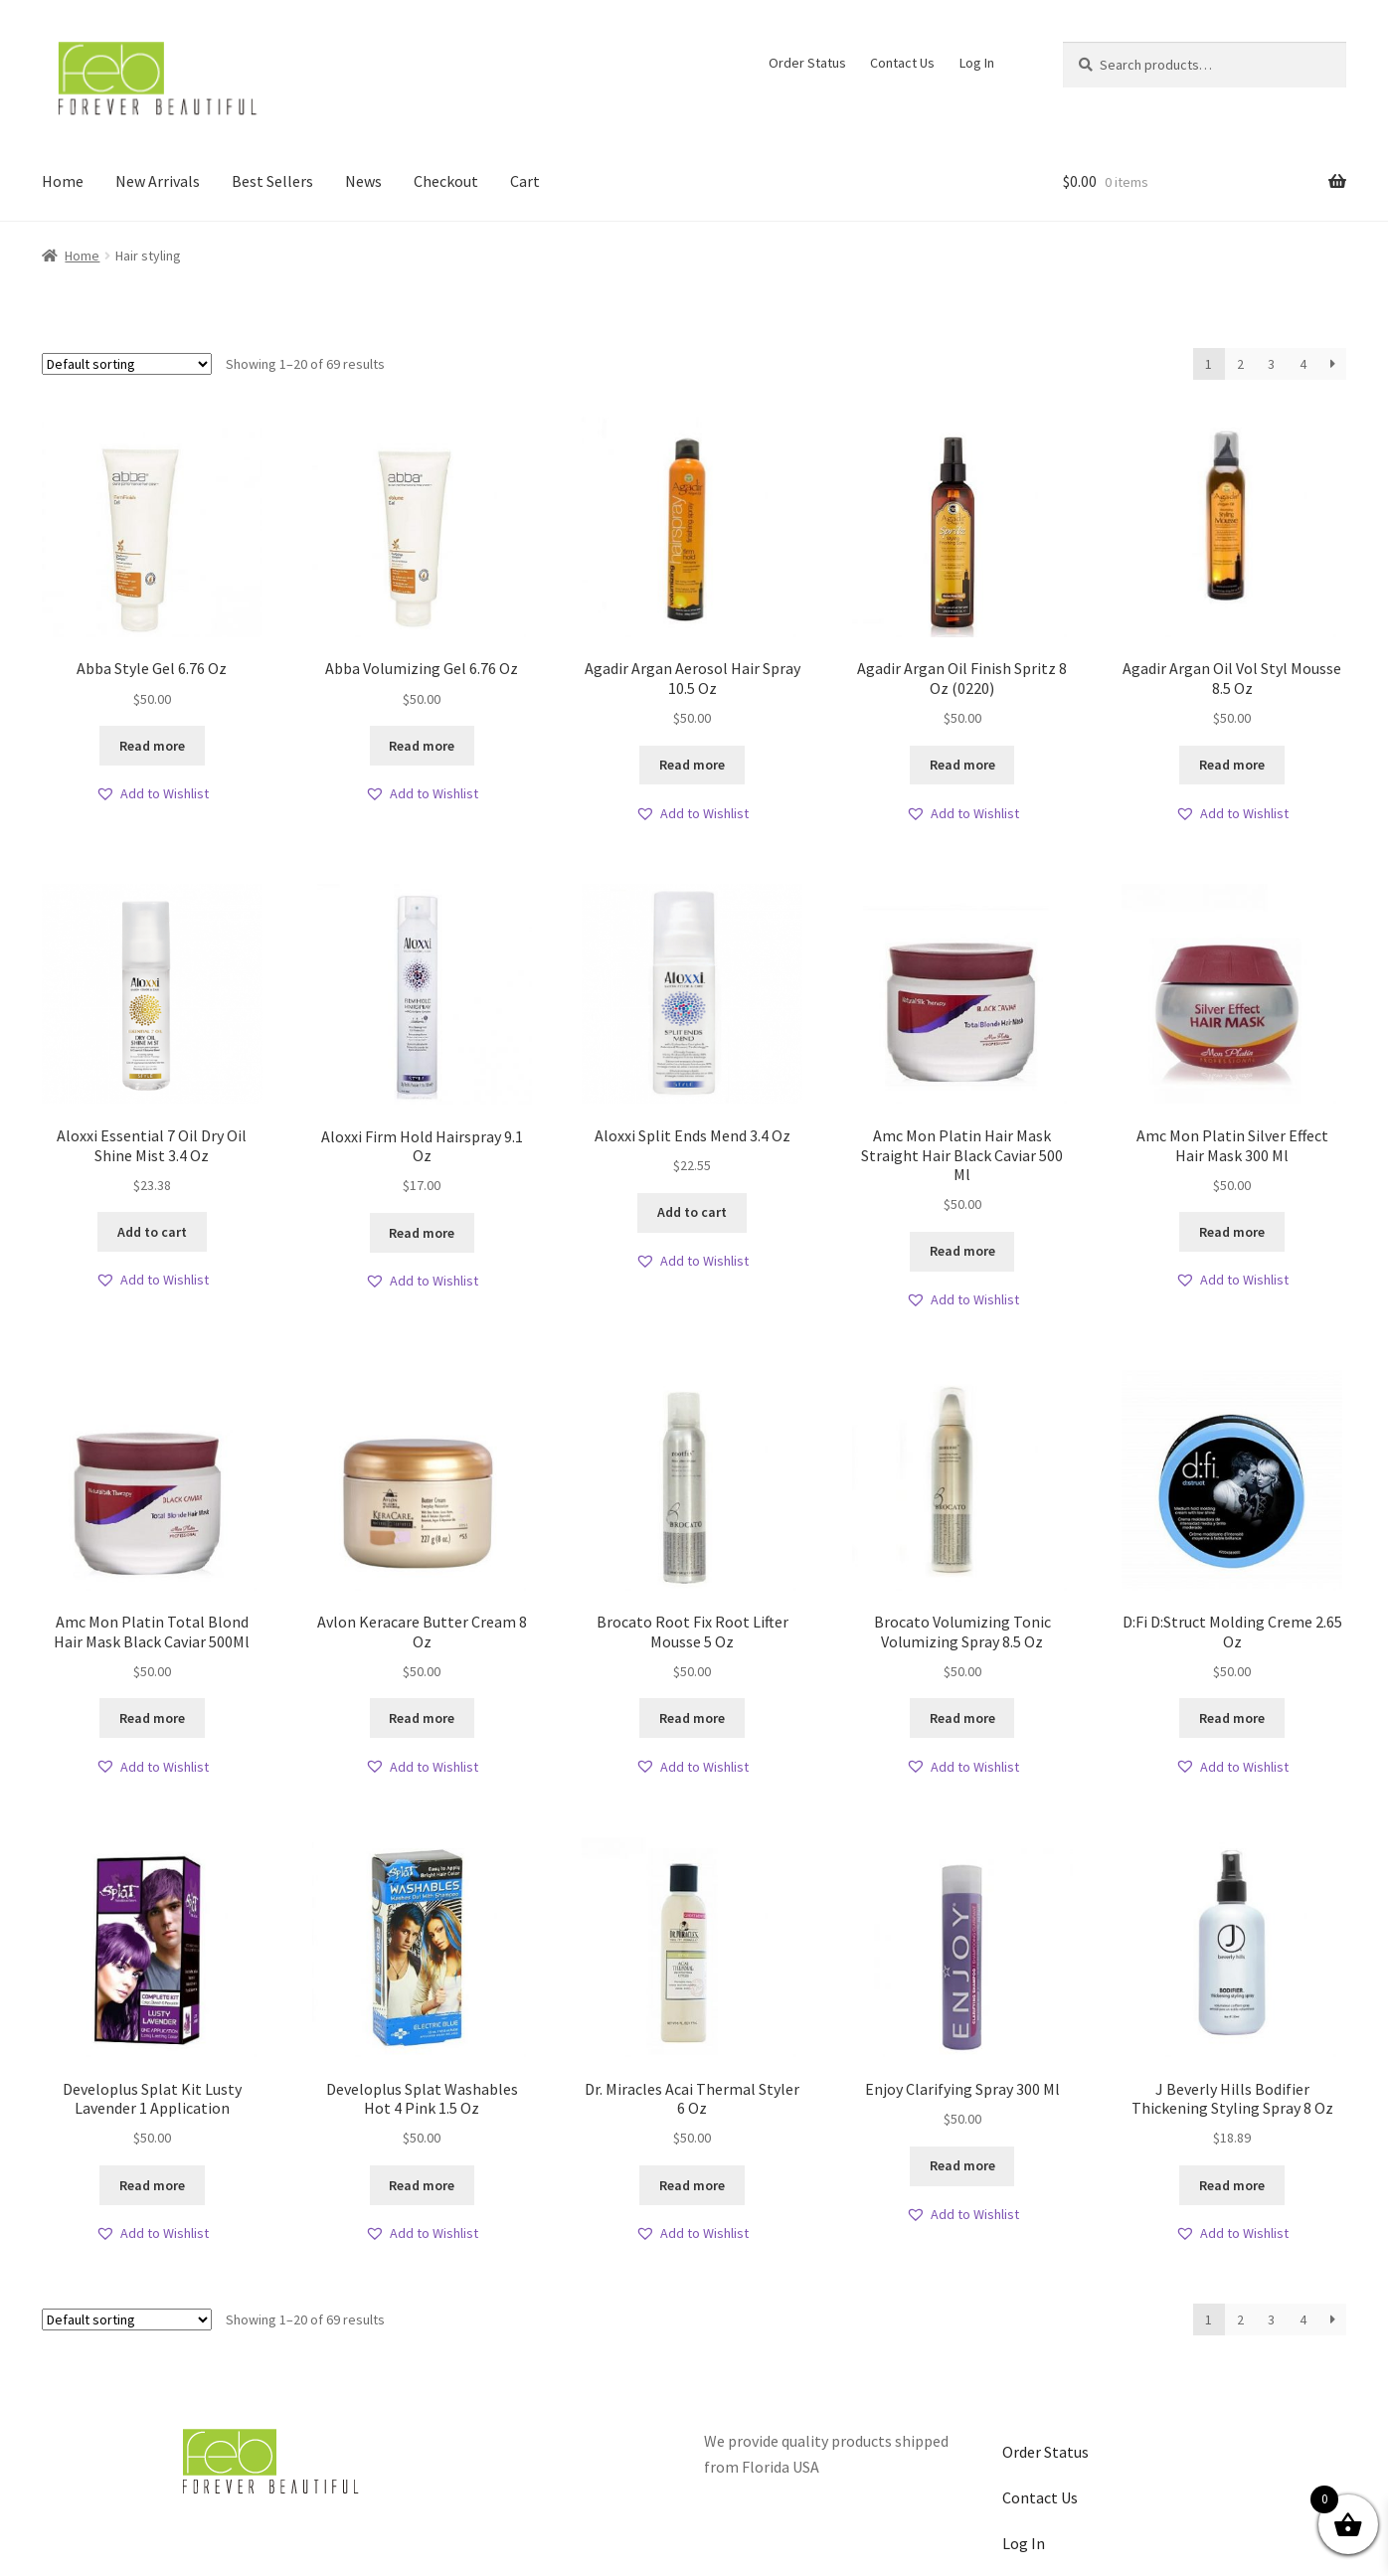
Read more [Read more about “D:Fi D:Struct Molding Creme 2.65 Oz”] (1232, 1718)
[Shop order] (127, 364)
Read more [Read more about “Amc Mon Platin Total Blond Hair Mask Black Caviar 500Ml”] (152, 1718)
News (363, 181)
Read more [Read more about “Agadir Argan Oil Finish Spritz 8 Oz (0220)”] (962, 764)
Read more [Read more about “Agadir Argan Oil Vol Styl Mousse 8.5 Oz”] (1232, 764)
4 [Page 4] (1303, 364)
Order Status (807, 63)
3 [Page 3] (1271, 364)
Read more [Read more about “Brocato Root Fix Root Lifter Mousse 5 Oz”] (692, 1718)
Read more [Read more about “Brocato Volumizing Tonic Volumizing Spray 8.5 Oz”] (962, 1718)
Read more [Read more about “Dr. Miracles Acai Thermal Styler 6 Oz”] (692, 2185)
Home (63, 181)
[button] (152, 793)
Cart (525, 181)
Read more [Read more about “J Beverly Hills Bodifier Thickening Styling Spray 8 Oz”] (1232, 2185)
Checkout (446, 181)
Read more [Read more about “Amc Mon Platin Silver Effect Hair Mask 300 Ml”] (1232, 1232)
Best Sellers (272, 181)
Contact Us (902, 63)
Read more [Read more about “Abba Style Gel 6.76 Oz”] (152, 746)
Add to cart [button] (152, 1232)
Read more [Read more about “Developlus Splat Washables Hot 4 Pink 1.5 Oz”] (421, 2185)
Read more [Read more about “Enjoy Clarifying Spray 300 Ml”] (962, 2165)
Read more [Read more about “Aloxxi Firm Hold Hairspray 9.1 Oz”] (421, 1233)
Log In (976, 63)
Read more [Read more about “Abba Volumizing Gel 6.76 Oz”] (421, 746)
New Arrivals (157, 181)
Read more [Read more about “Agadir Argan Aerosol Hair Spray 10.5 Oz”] (692, 764)
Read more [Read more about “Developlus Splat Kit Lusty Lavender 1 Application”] (152, 2185)
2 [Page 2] (1240, 364)
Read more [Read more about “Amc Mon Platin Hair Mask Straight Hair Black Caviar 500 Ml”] (962, 1251)
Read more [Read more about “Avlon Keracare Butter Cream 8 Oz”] (421, 1718)
